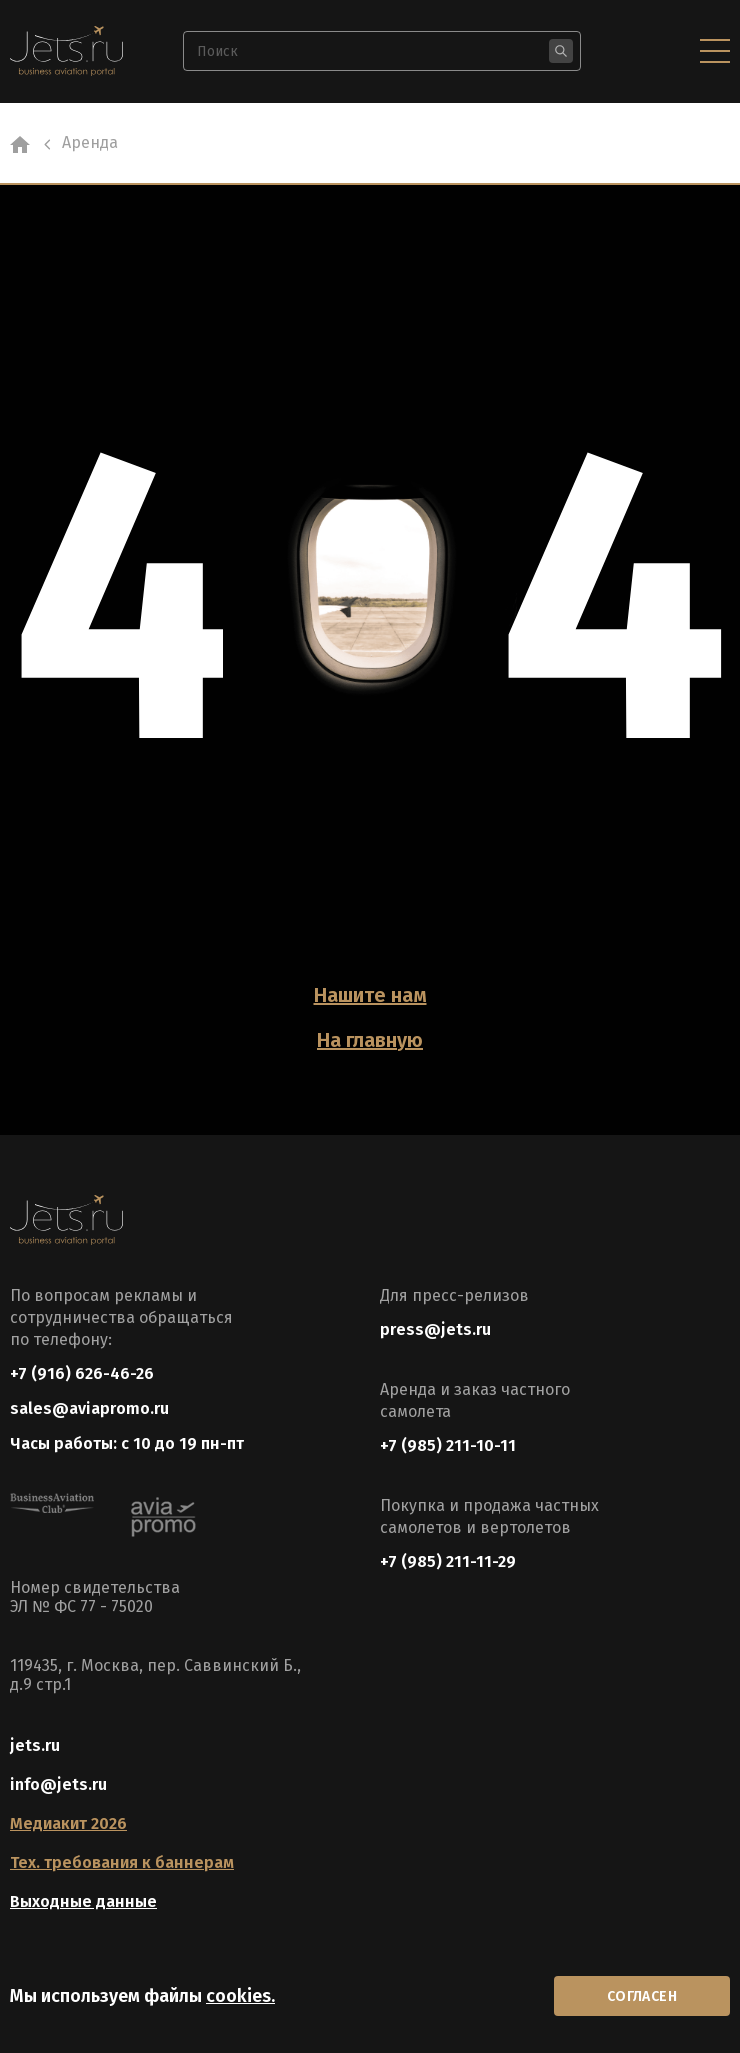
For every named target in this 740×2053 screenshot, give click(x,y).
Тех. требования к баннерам (122, 1862)
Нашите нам (370, 995)
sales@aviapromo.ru (89, 1408)
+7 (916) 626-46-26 (82, 1373)
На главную (370, 1040)
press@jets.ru (435, 1329)
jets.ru (35, 1745)
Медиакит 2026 (68, 1823)
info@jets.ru (58, 1784)
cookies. (240, 1996)
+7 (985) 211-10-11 (448, 1445)
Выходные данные (83, 1901)
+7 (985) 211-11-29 (448, 1561)
